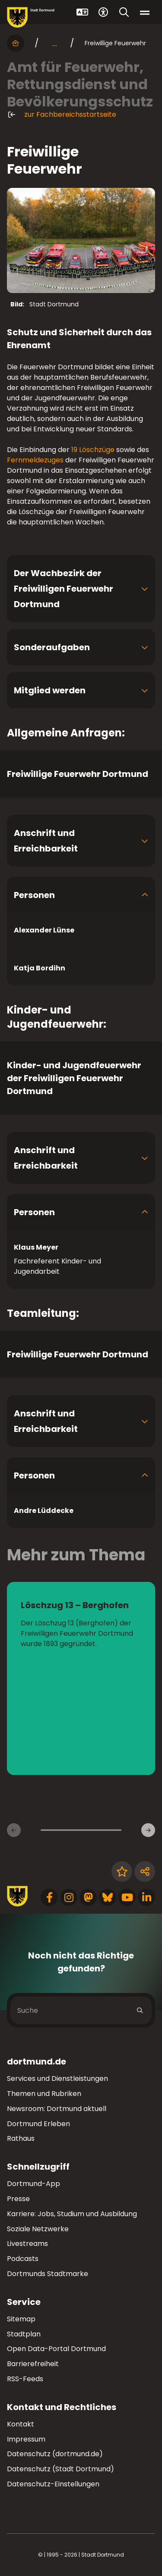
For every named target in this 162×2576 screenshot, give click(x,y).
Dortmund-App (33, 2184)
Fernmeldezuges (35, 460)
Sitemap (21, 2319)
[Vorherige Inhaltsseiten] (14, 1830)
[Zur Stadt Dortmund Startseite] (30, 17)
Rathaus (21, 2138)
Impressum (26, 2439)
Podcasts (22, 2259)
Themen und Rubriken (44, 2094)
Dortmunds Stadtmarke (47, 2274)
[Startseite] (15, 43)
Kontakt (20, 2424)
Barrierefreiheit (33, 2364)
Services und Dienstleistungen (57, 2078)
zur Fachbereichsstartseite (61, 114)
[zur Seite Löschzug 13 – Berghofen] (81, 1678)
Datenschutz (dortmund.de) (55, 2454)
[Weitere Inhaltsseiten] (148, 1830)
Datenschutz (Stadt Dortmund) (60, 2469)
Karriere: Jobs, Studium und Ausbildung (72, 2214)
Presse (18, 2199)
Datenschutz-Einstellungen (53, 2484)
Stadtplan (24, 2334)
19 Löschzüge (92, 450)
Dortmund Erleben (38, 2124)
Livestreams (27, 2244)
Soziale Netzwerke (38, 2229)
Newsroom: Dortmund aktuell (56, 2109)
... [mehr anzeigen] (54, 43)
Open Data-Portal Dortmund (56, 2349)
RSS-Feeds (25, 2379)
